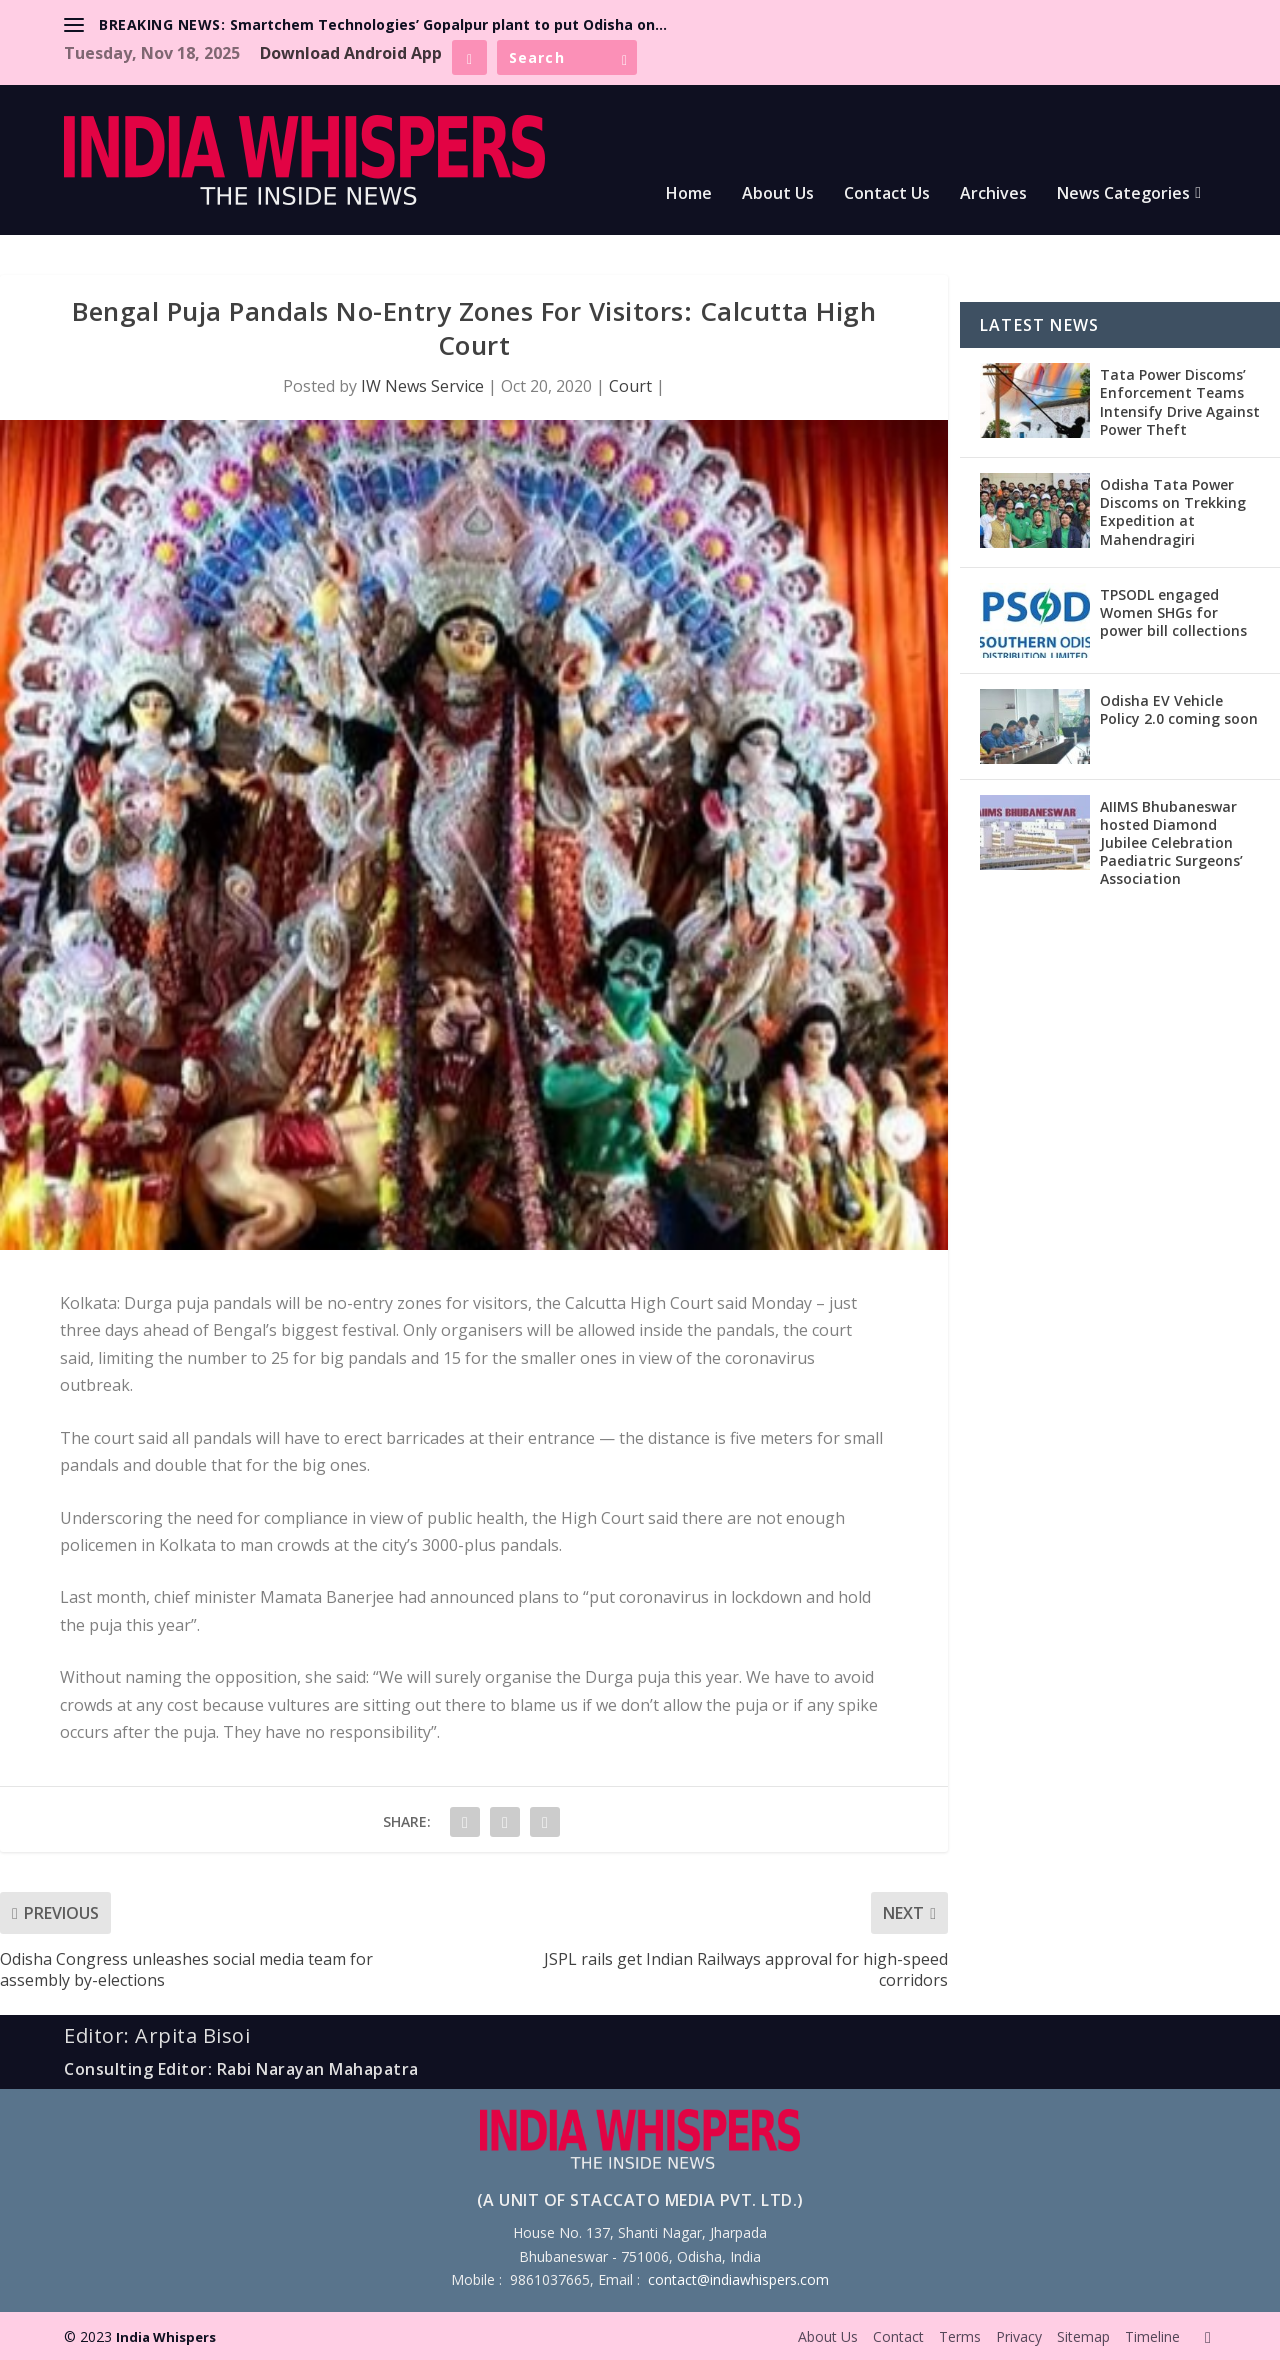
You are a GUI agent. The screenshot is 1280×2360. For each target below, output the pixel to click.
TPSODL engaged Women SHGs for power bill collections (1173, 612)
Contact (898, 2336)
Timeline (1152, 2336)
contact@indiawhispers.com (738, 2279)
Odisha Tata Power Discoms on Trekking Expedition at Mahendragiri (1173, 512)
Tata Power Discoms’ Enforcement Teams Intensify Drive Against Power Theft (1180, 402)
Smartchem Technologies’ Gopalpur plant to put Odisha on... (448, 24)
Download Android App (351, 53)
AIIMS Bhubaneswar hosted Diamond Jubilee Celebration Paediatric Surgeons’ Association (1171, 843)
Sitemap (1083, 2336)
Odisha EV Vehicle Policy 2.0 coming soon (1179, 709)
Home (689, 194)
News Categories (1123, 194)
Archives (993, 194)
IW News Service (422, 386)
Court (630, 386)
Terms (960, 2336)
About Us (778, 194)
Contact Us (887, 194)
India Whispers (166, 2337)
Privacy (1019, 2336)
